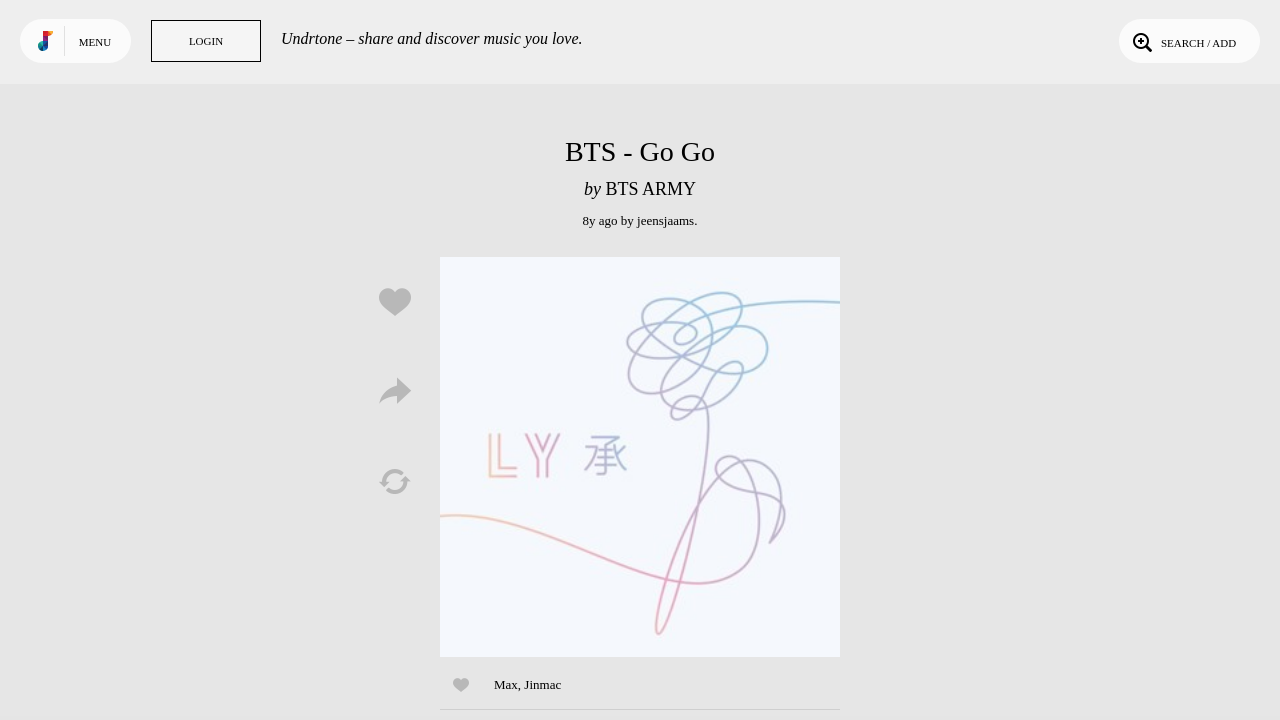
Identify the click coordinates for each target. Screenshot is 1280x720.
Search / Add (1182, 41)
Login (206, 41)
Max (506, 684)
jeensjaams (665, 220)
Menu (95, 42)
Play (640, 457)
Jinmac (542, 684)
